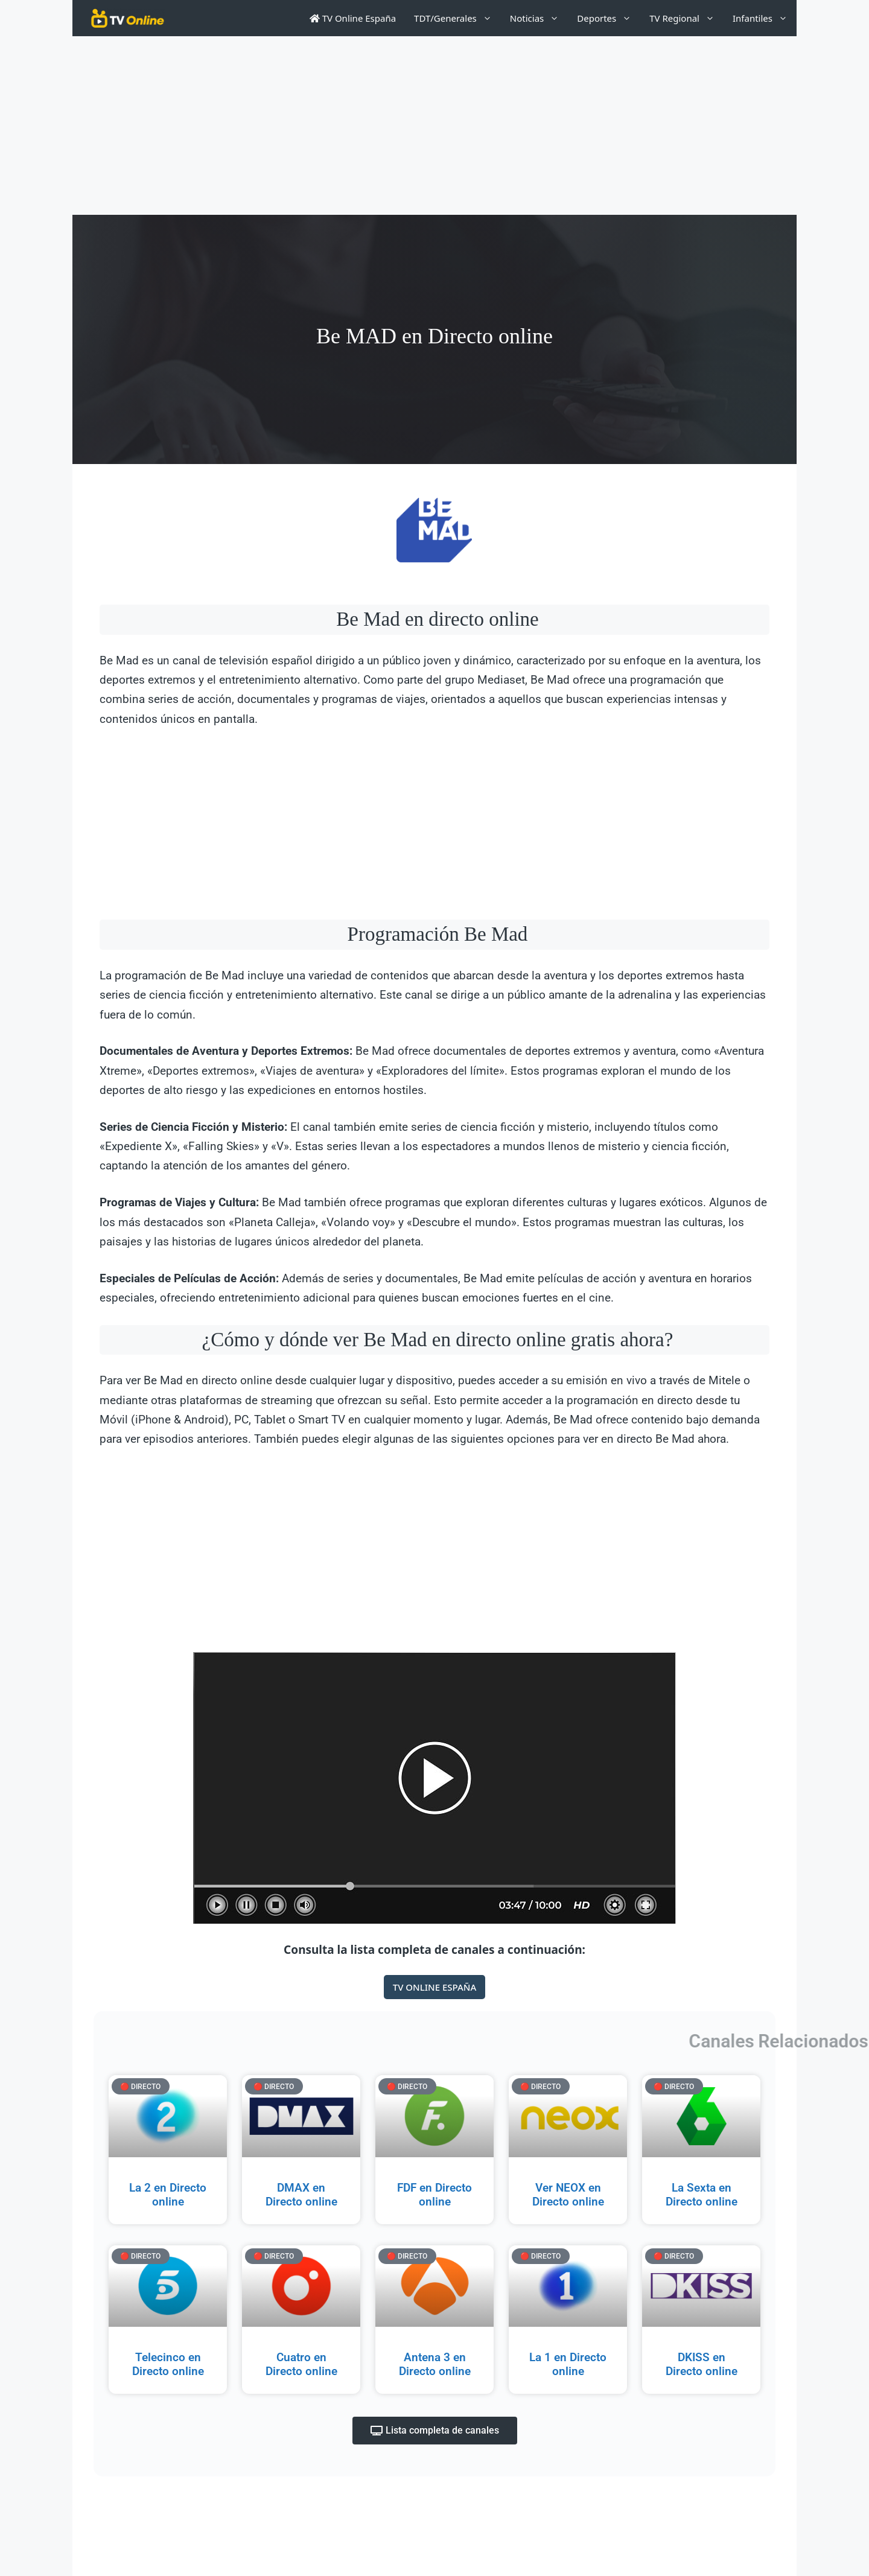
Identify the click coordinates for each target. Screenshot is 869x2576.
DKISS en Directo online (701, 2364)
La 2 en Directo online (167, 2195)
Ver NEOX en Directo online (568, 2195)
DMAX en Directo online (301, 2195)
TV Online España (353, 18)
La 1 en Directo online (567, 2364)
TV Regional (686, 18)
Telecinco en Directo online (168, 2364)
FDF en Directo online (434, 2195)
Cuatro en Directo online (301, 2364)
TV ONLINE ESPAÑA (434, 1987)
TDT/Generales (457, 18)
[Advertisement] (434, 125)
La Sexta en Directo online (701, 2195)
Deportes (608, 18)
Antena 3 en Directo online (435, 2364)
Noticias (539, 18)
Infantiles (765, 18)
